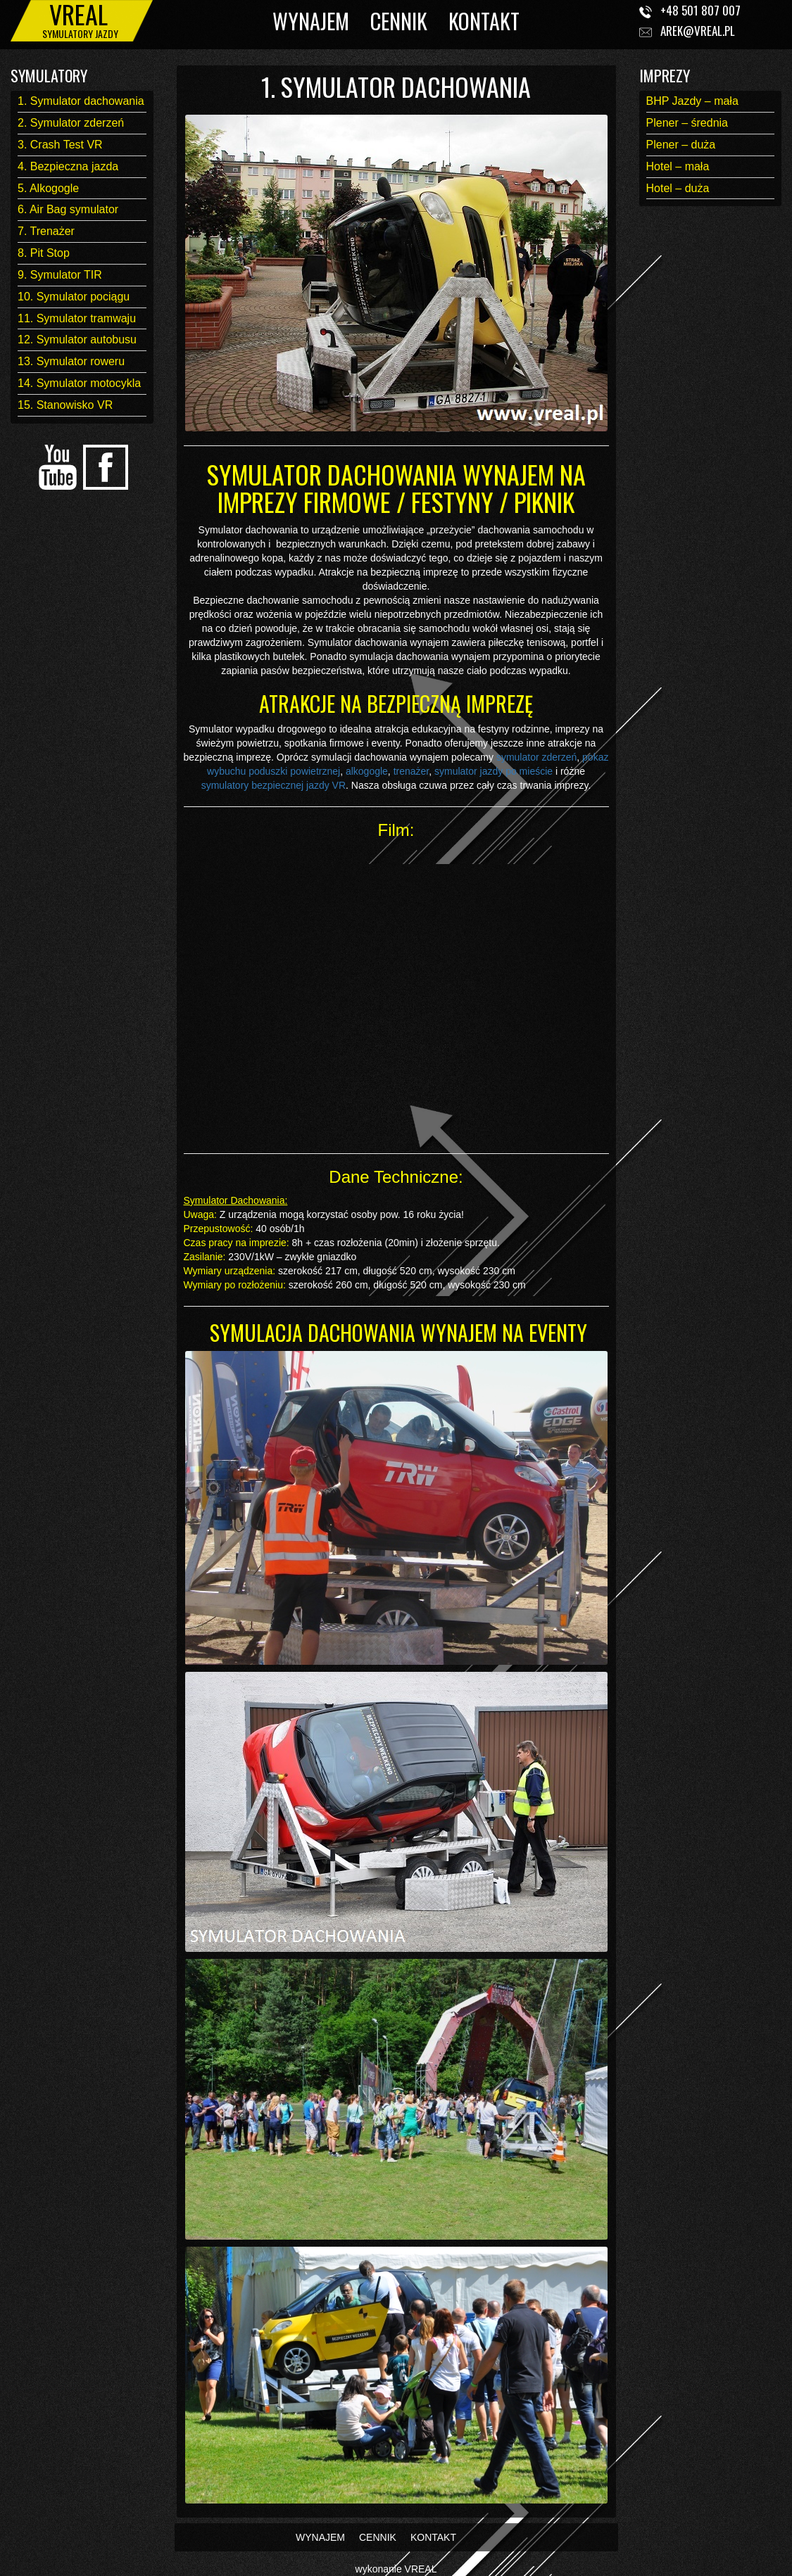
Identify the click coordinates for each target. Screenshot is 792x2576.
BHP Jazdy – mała (692, 101)
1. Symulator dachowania (81, 101)
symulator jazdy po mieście (493, 771)
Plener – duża (681, 145)
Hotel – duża (678, 188)
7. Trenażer (46, 231)
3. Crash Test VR (60, 145)
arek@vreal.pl (697, 30)
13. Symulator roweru (71, 361)
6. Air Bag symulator (68, 209)
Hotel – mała (678, 166)
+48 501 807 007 (700, 10)
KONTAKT (484, 21)
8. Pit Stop (44, 253)
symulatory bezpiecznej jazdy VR (273, 785)
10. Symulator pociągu (74, 297)
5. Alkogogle (48, 188)
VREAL (421, 2569)
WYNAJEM (310, 21)
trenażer (411, 771)
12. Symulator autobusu (77, 339)
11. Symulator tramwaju (77, 318)
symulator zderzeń (536, 757)
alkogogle (367, 771)
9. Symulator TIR (60, 275)
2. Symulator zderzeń (71, 123)
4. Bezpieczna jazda (68, 166)
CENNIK (398, 21)
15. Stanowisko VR (65, 405)
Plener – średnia (687, 123)
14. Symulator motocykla (79, 383)
